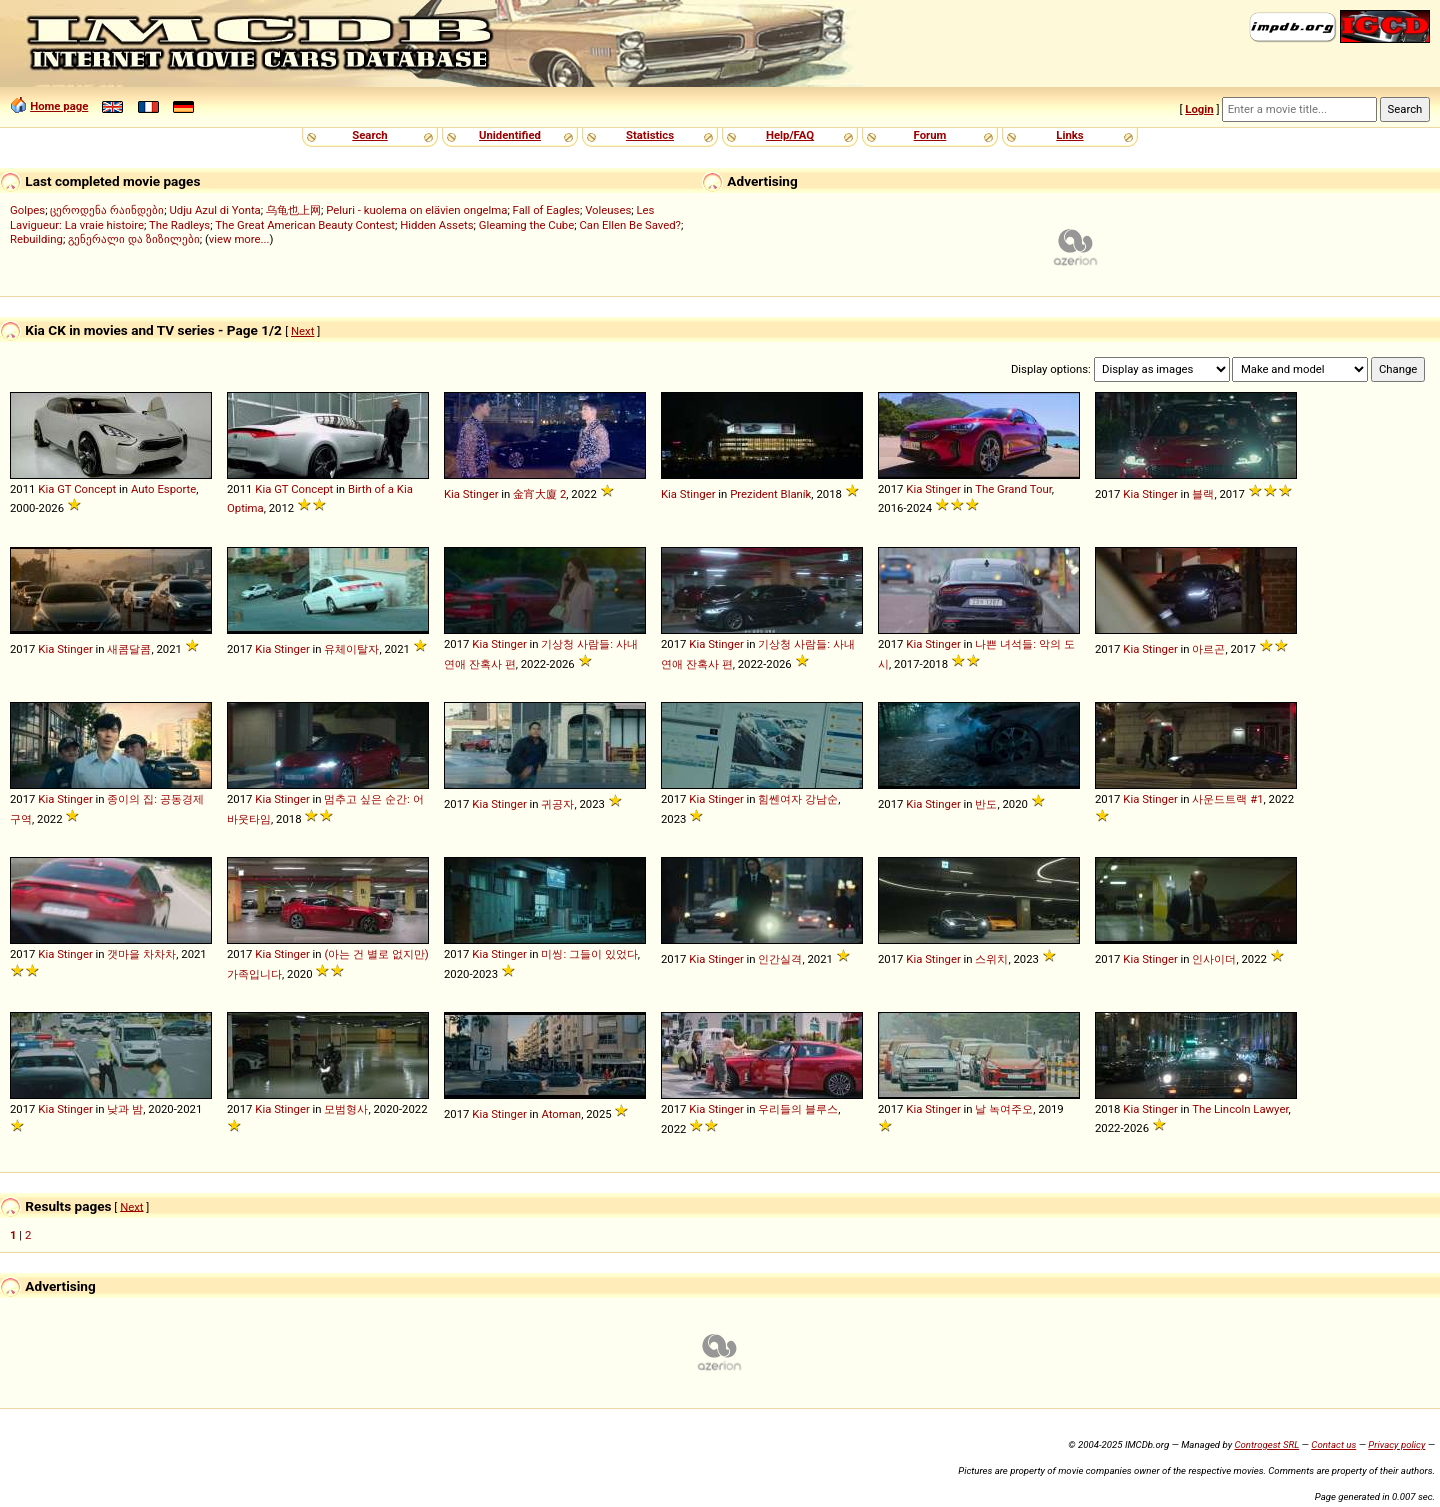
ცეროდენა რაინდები (107, 210)
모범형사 (346, 1109)
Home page (59, 106)
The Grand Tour (1013, 489)
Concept (95, 489)
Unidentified (510, 135)
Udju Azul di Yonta (214, 210)
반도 (986, 804)
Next (302, 331)
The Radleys (179, 225)
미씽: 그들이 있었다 (589, 954)
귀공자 (557, 804)
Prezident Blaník (770, 494)
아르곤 (1208, 649)
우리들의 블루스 (798, 1109)
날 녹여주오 (1004, 1109)
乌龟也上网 (293, 210)
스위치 (991, 959)
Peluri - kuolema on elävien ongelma (416, 210)
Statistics (650, 135)
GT (64, 489)
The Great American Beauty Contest (305, 225)
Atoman (561, 1114)
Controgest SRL (1266, 1444)
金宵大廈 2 (539, 494)
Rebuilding (36, 239)
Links (1069, 135)
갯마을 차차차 (141, 954)
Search (369, 135)
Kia (46, 489)
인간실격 (780, 959)
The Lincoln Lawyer (1240, 1109)
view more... (239, 239)
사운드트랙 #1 (1227, 799)
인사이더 (1214, 959)
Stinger (481, 494)
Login (1199, 109)
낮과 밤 (125, 1109)
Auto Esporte (163, 489)
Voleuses (608, 210)
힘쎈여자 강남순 (798, 799)
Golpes (27, 210)
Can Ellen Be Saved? (629, 225)
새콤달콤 (129, 649)
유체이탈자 (351, 649)
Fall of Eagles (546, 210)
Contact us (1333, 1444)
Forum (930, 135)
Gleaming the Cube (527, 225)
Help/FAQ (790, 135)
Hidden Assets (436, 225)
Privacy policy (1396, 1444)
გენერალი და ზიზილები (134, 239)
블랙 (1203, 494)
